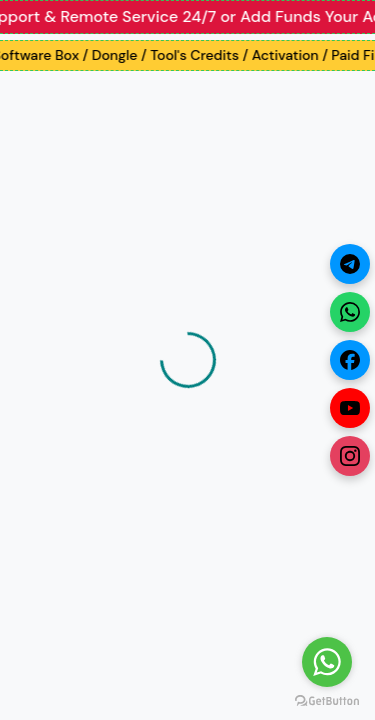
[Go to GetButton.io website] (327, 700)
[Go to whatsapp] (327, 662)
